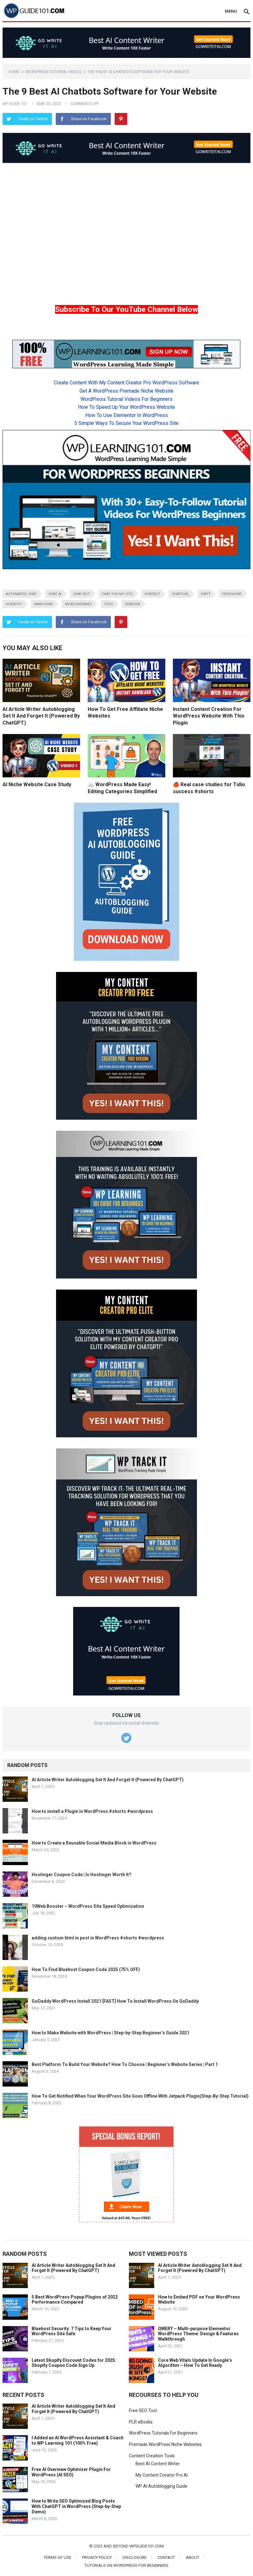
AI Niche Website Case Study (37, 784)
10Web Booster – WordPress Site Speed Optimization (88, 1906)
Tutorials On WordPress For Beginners (126, 2565)
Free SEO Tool (143, 2410)
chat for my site (117, 594)
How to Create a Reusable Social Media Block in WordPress (94, 1842)
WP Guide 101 (15, 104)
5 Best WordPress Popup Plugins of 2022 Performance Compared (75, 2299)
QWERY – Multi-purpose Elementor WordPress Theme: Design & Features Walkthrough (198, 2334)
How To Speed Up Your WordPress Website (126, 407)
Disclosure (135, 2557)
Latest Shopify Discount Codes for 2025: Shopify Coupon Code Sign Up (74, 2363)
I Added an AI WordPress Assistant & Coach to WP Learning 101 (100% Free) (77, 2440)
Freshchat (232, 594)
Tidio (108, 604)
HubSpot (14, 604)
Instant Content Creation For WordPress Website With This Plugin (208, 716)
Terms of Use (57, 2557)
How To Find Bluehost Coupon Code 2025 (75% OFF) (86, 1969)
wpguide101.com (147, 2546)
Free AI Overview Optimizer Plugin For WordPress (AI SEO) (71, 2472)
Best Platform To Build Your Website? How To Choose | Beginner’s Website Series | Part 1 (125, 2064)
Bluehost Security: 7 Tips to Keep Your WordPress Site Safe (71, 2331)
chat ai (54, 594)
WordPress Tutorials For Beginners (163, 2433)
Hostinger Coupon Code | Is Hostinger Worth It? (81, 1874)
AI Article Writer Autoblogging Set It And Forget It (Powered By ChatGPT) (41, 716)
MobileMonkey (78, 604)
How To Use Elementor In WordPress (126, 415)
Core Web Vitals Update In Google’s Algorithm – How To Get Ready (195, 2363)
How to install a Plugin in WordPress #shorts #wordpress (92, 1811)
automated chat (21, 594)
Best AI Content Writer (158, 2463)
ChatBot (152, 594)
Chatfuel (180, 594)
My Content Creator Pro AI (162, 2475)
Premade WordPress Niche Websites (165, 2444)
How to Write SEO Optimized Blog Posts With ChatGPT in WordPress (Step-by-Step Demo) (76, 2506)
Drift (206, 594)
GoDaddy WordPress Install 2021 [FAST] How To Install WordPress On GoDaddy (115, 2001)
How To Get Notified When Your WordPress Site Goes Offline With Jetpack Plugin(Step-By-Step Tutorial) (140, 2096)
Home (14, 72)
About (192, 2557)
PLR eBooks (141, 2421)
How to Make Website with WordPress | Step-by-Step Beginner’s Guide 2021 (110, 2032)
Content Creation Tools (152, 2455)
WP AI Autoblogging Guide (161, 2486)
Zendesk (132, 604)
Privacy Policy (97, 2557)
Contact (166, 2557)
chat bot (81, 594)
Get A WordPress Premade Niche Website (126, 391)
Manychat (43, 604)
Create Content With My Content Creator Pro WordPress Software (126, 383)
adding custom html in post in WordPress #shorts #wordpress (98, 1937)
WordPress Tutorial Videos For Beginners (126, 399)
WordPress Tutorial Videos (53, 72)
